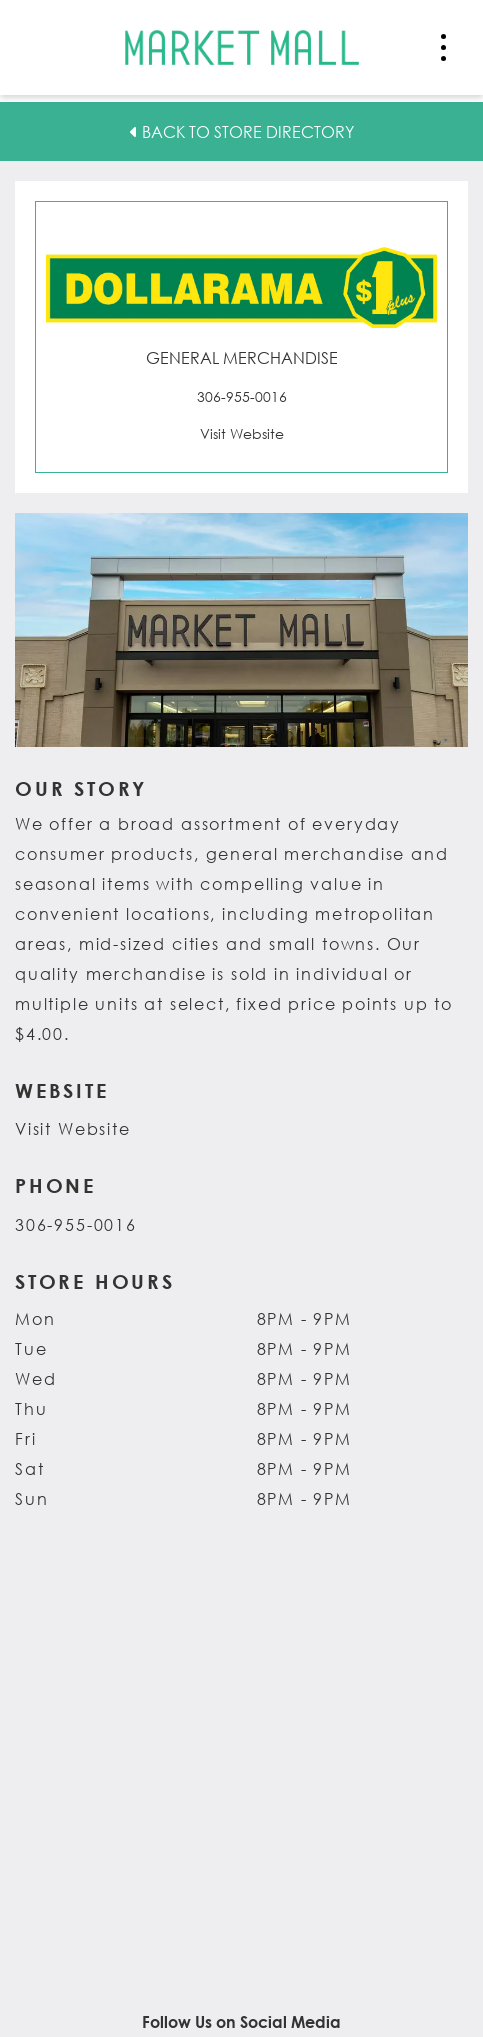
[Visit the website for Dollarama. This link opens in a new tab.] (241, 433)
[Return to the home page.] (242, 45)
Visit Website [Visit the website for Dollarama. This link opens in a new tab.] (73, 1128)
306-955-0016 (76, 1224)
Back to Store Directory (242, 131)
